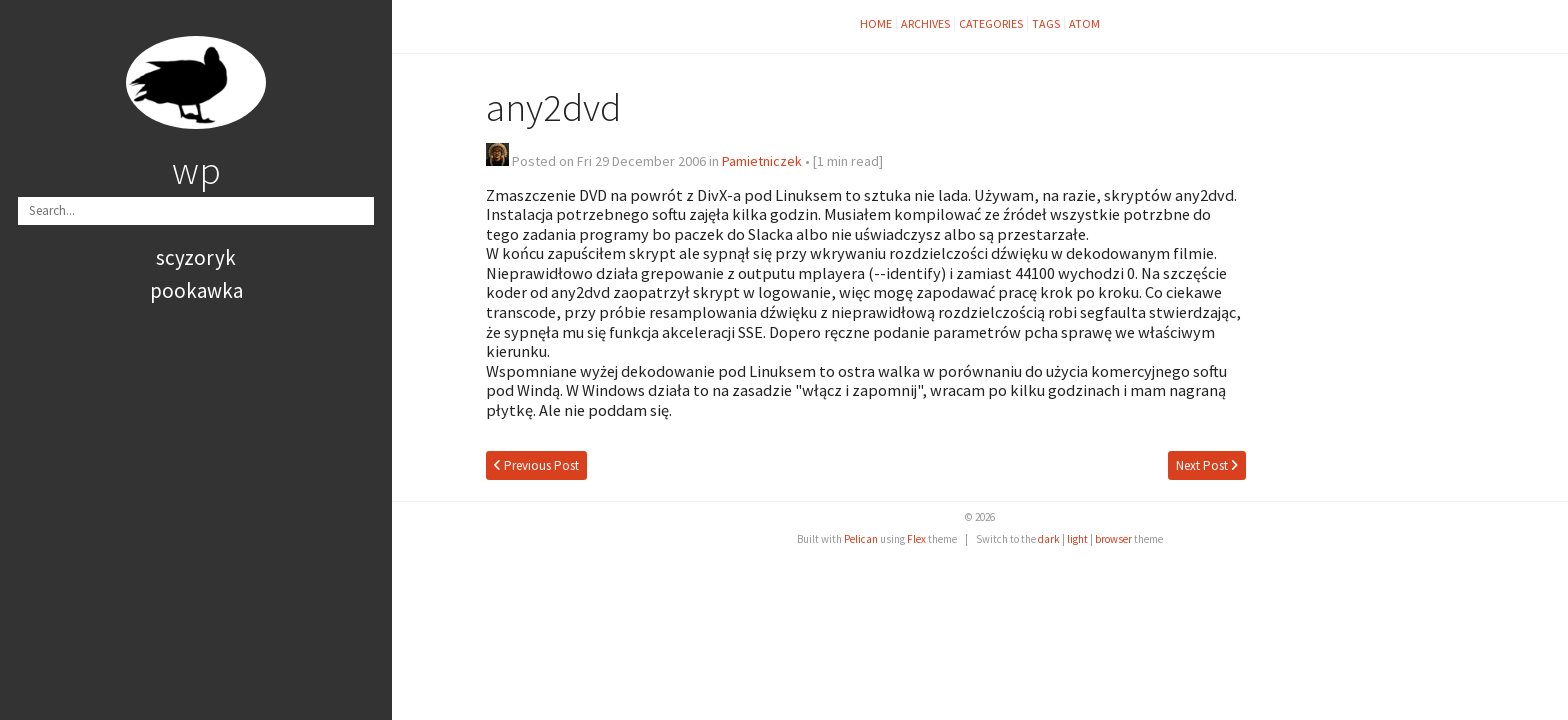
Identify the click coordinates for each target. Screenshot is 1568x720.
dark (1049, 539)
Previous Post (536, 465)
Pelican (861, 539)
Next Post (1207, 465)
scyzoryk (196, 257)
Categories (991, 23)
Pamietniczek (762, 161)
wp (196, 170)
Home (876, 23)
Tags (1046, 23)
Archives (925, 23)
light (1077, 539)
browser (1113, 539)
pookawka (196, 290)
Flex (916, 539)
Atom (1084, 23)
